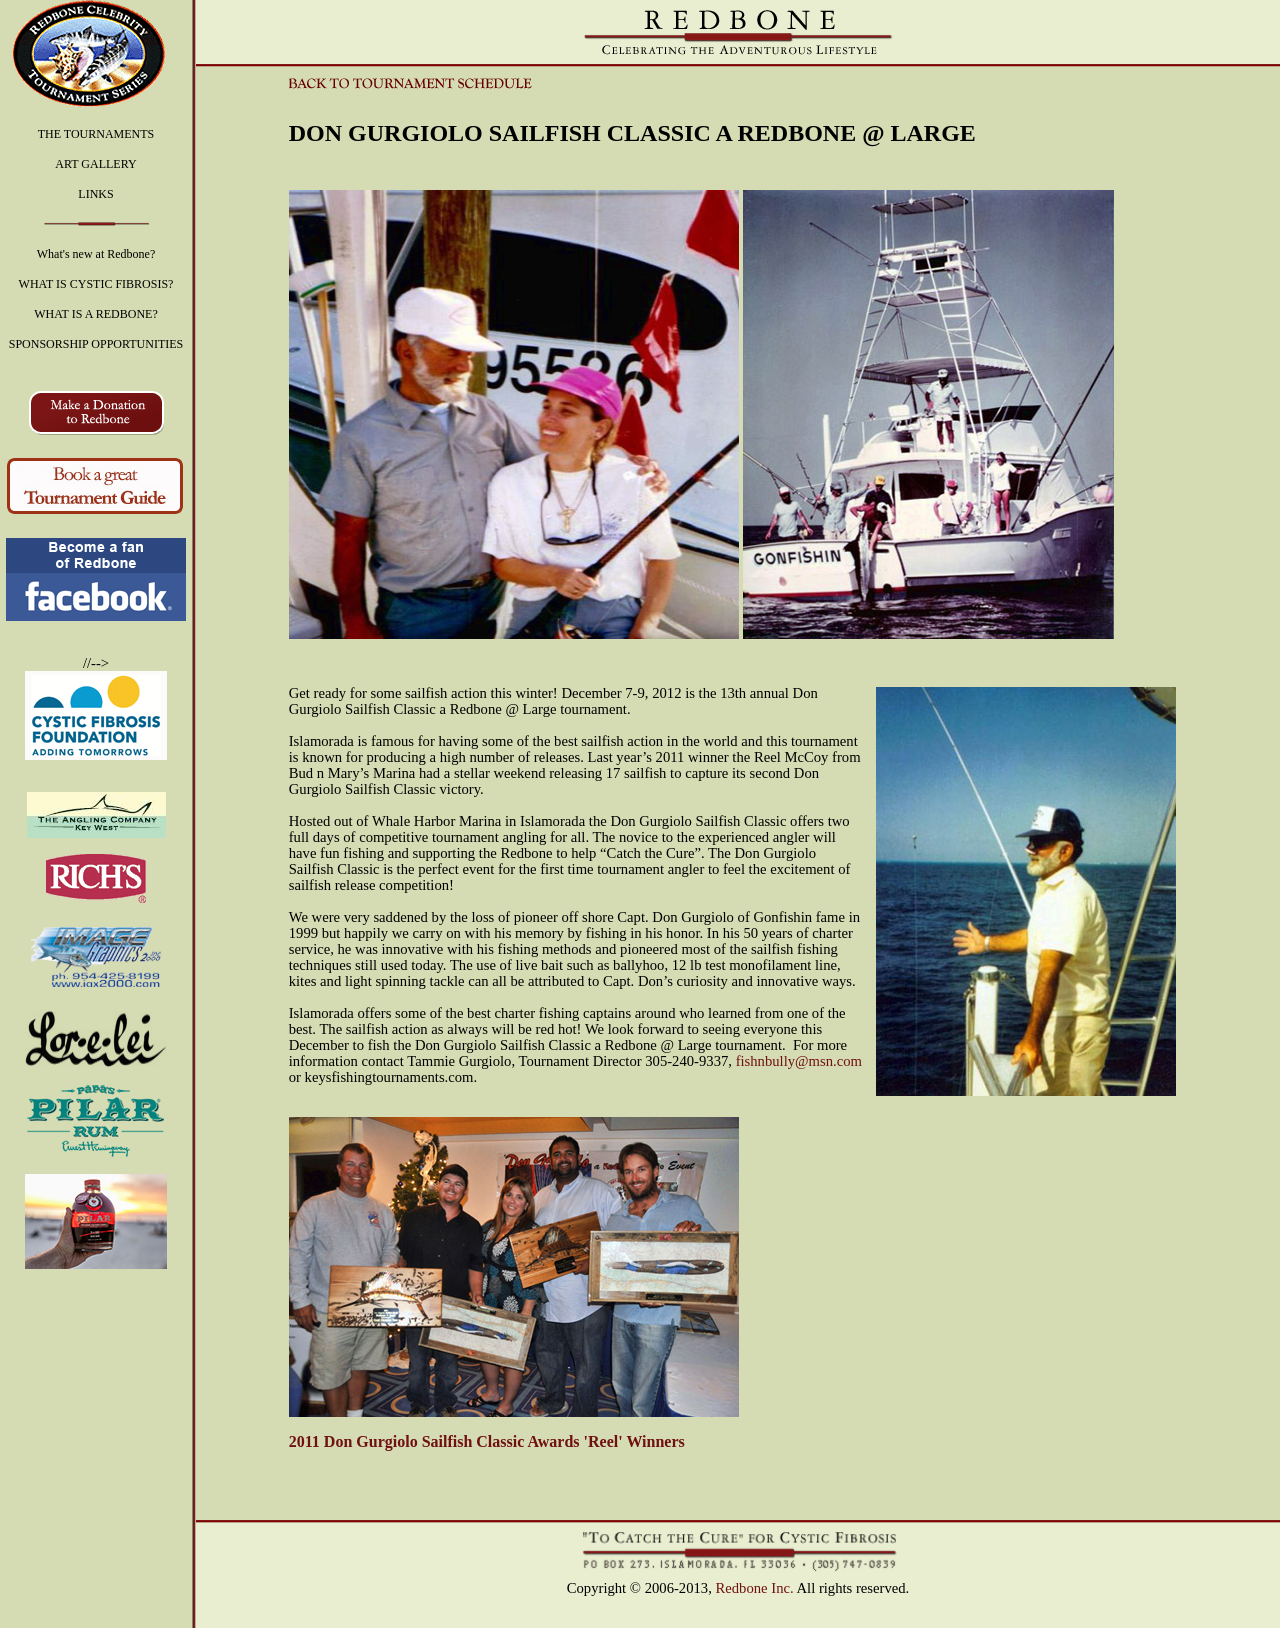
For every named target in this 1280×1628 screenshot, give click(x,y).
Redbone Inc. (755, 1588)
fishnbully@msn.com (799, 1061)
